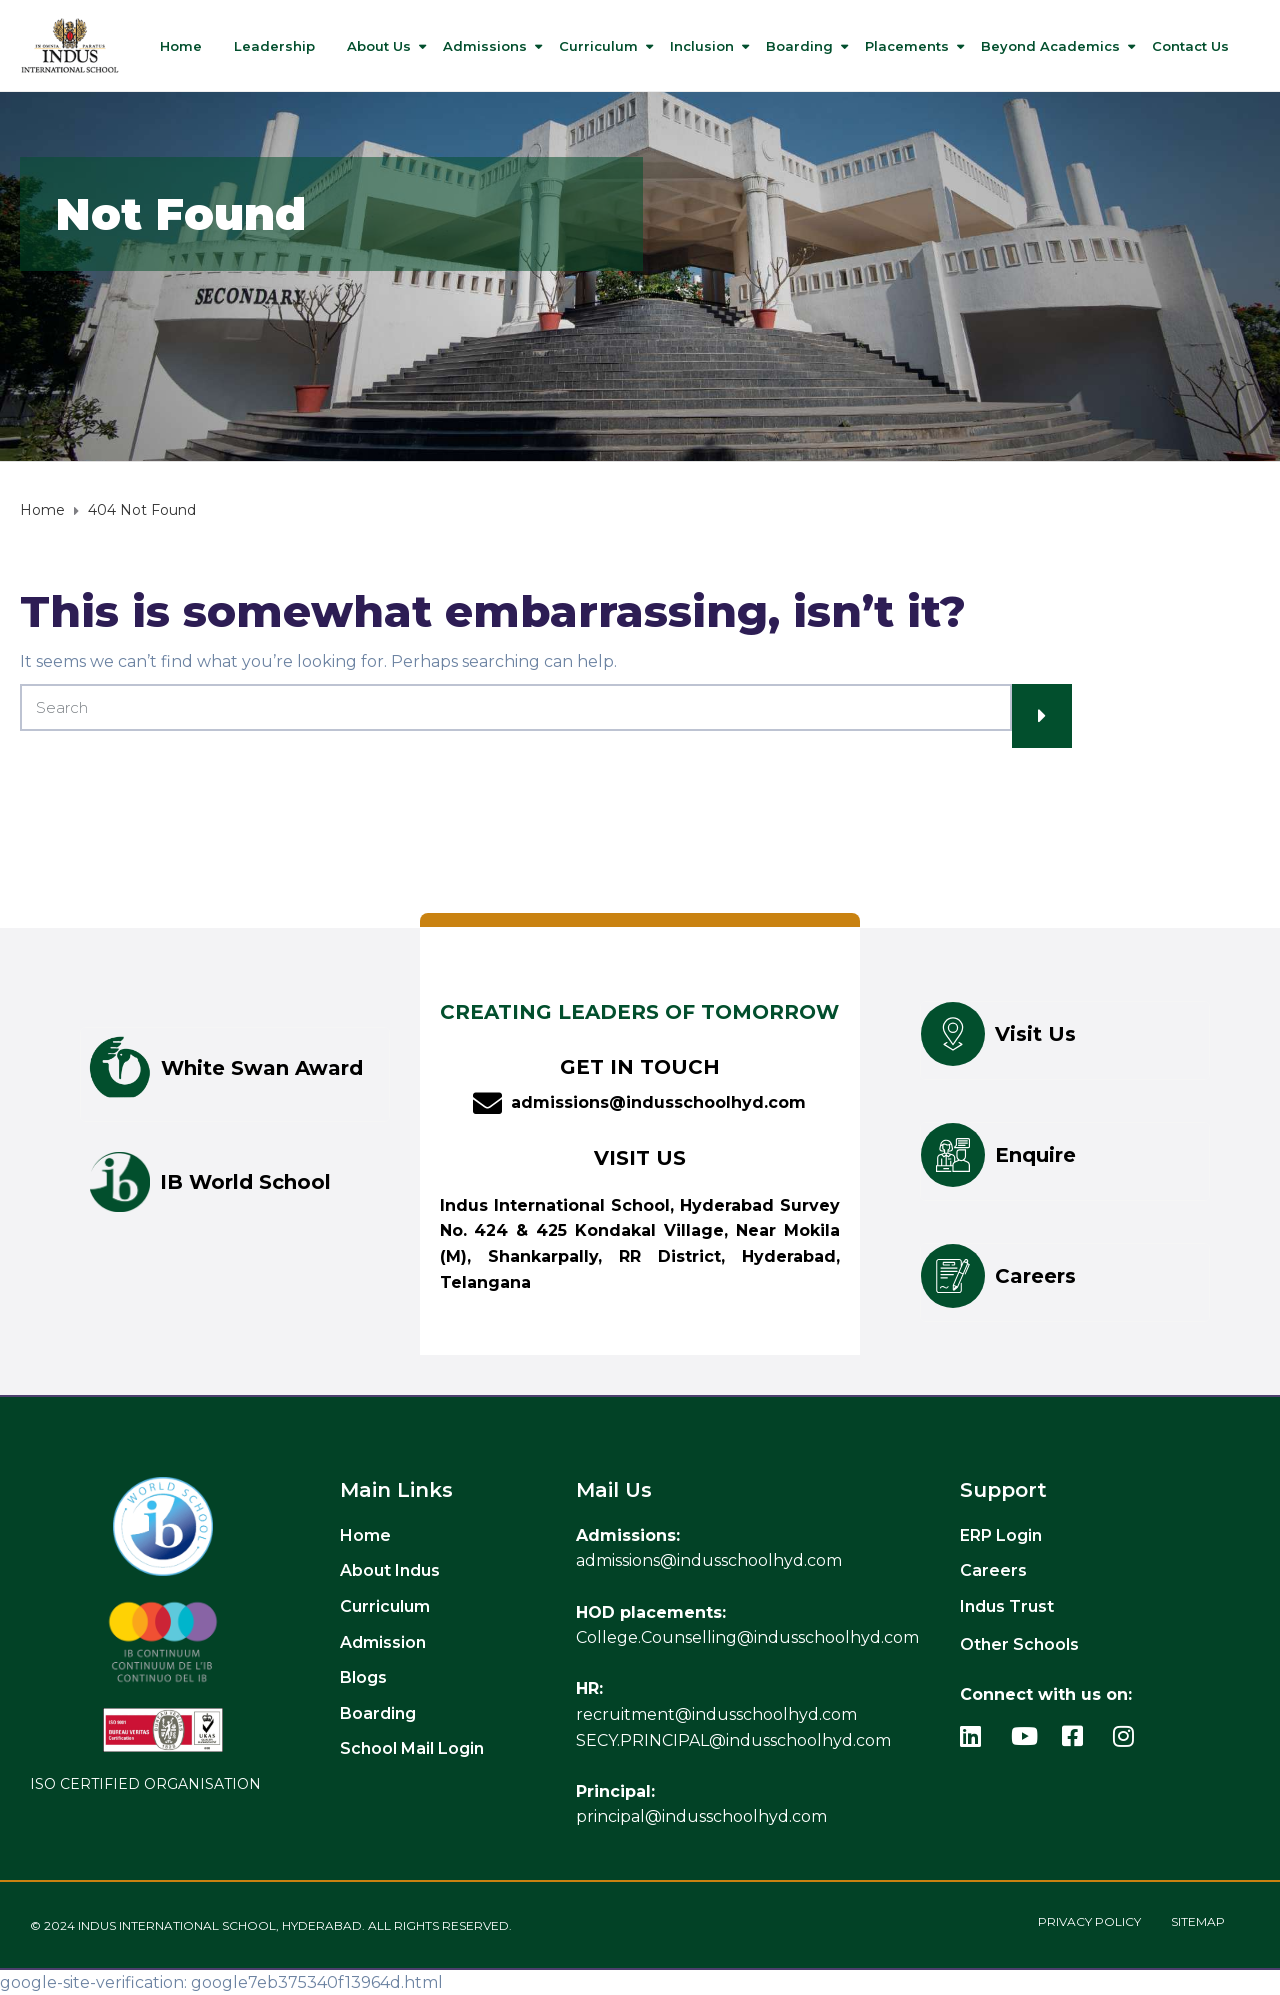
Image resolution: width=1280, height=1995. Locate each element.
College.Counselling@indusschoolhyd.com (747, 1637)
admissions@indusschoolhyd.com (658, 1102)
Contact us (1190, 46)
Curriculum (598, 46)
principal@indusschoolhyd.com (701, 1816)
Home (181, 46)
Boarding (799, 46)
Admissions (485, 46)
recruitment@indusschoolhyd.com (716, 1714)
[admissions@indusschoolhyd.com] (487, 1103)
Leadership (274, 46)
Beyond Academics (1050, 46)
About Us (379, 46)
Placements (907, 46)
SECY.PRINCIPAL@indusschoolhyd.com (733, 1740)
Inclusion (702, 46)
